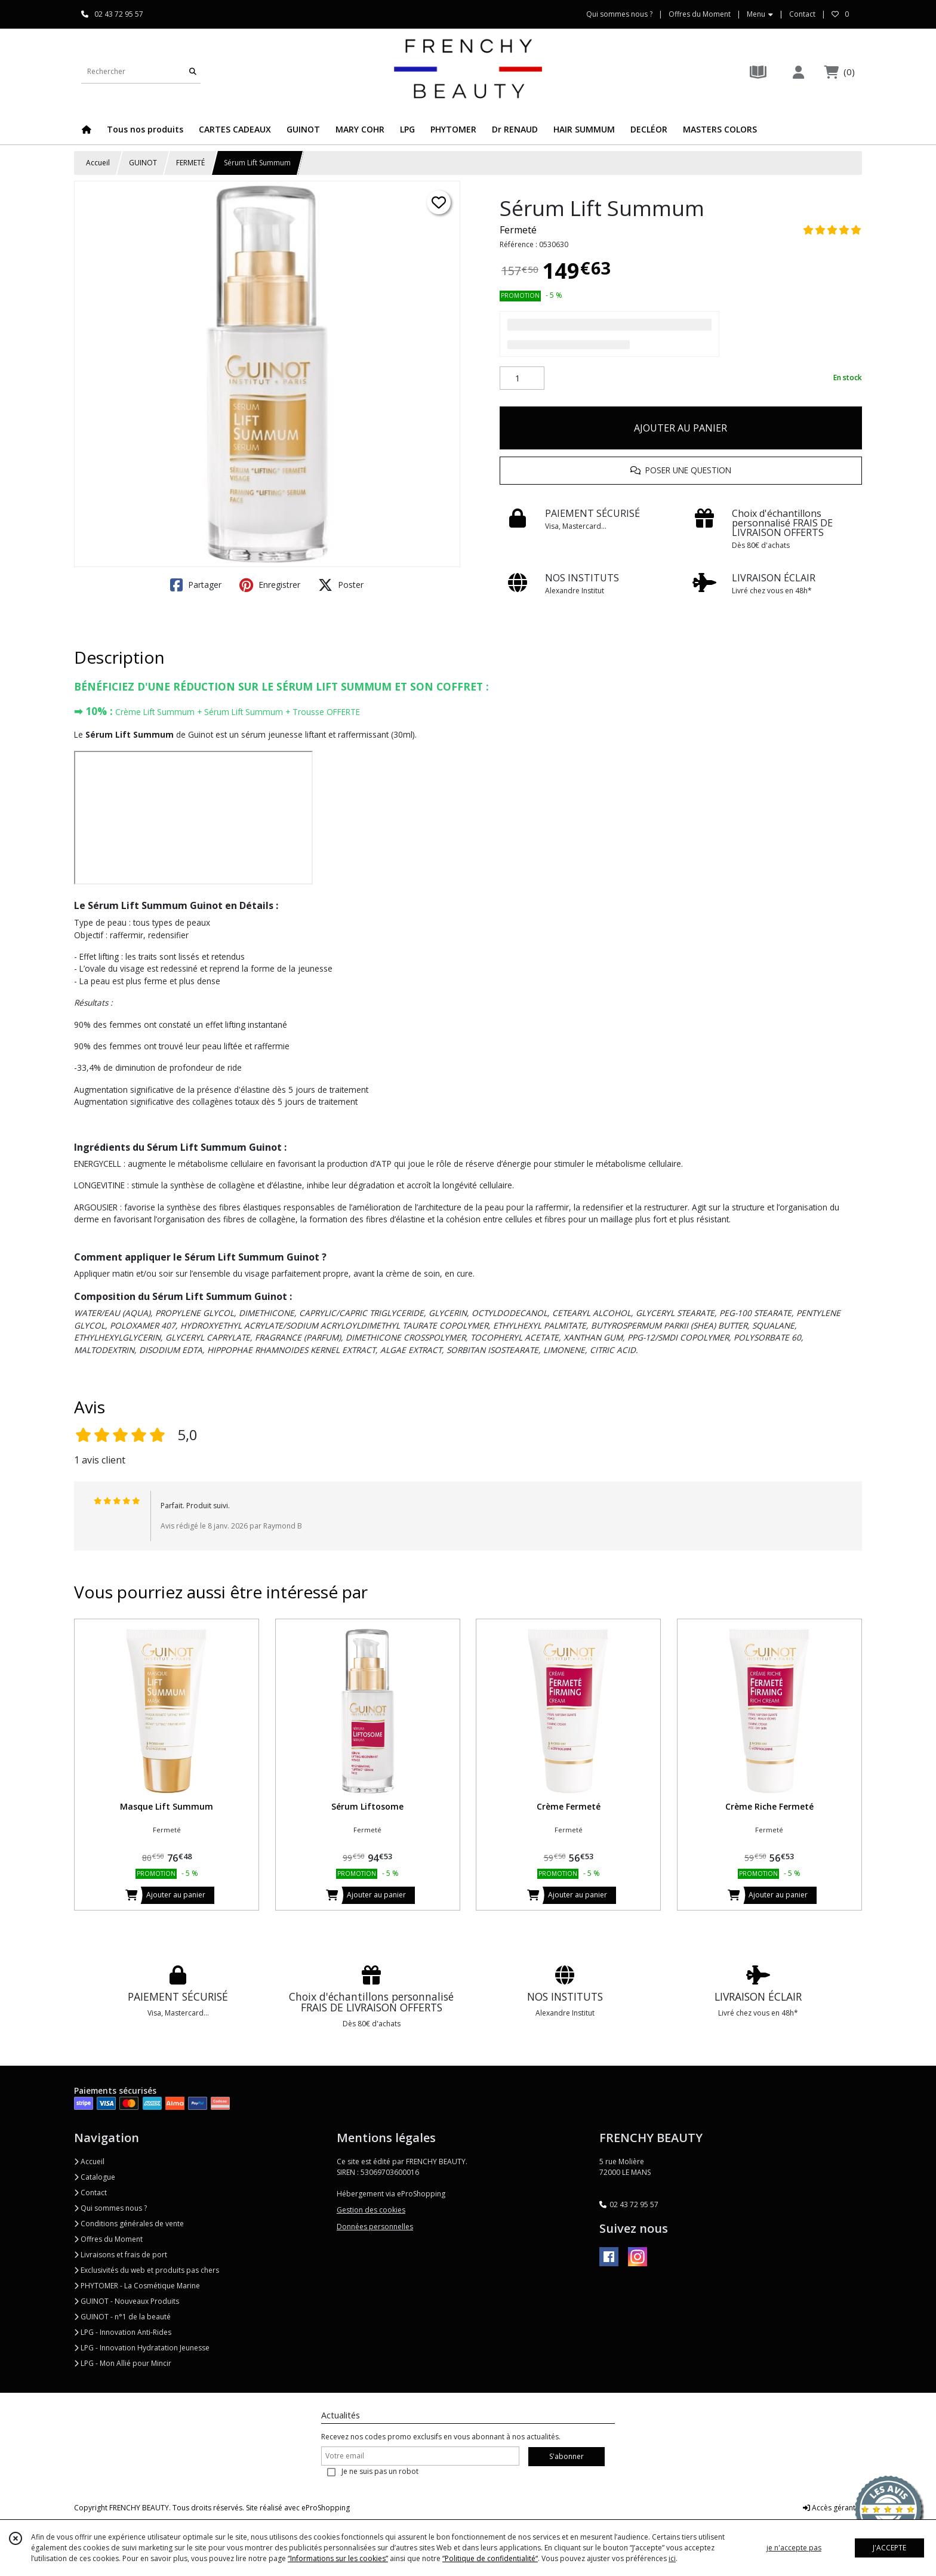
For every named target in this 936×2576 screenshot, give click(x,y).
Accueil (98, 163)
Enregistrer (269, 585)
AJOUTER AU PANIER (680, 428)
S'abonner (566, 2456)
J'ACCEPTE (889, 2548)
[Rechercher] (193, 71)
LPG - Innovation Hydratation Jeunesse (142, 2348)
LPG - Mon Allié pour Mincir (122, 2363)
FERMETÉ (190, 163)
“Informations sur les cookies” (338, 2558)
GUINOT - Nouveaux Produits (126, 2301)
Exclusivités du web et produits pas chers (146, 2270)
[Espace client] (798, 72)
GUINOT (143, 163)
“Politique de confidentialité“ (490, 2558)
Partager (195, 585)
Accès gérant (829, 2508)
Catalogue (94, 2177)
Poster (341, 585)
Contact (802, 14)
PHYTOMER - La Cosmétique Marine (137, 2286)
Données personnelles (375, 2226)
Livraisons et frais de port (120, 2255)
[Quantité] (522, 378)
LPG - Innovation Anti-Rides (122, 2332)
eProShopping (325, 2508)
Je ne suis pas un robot (379, 2471)
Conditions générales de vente (129, 2223)
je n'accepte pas (793, 2548)
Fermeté (518, 229)
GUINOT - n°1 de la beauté (122, 2317)
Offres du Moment (108, 2239)
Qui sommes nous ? (110, 2208)
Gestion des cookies (371, 2210)
